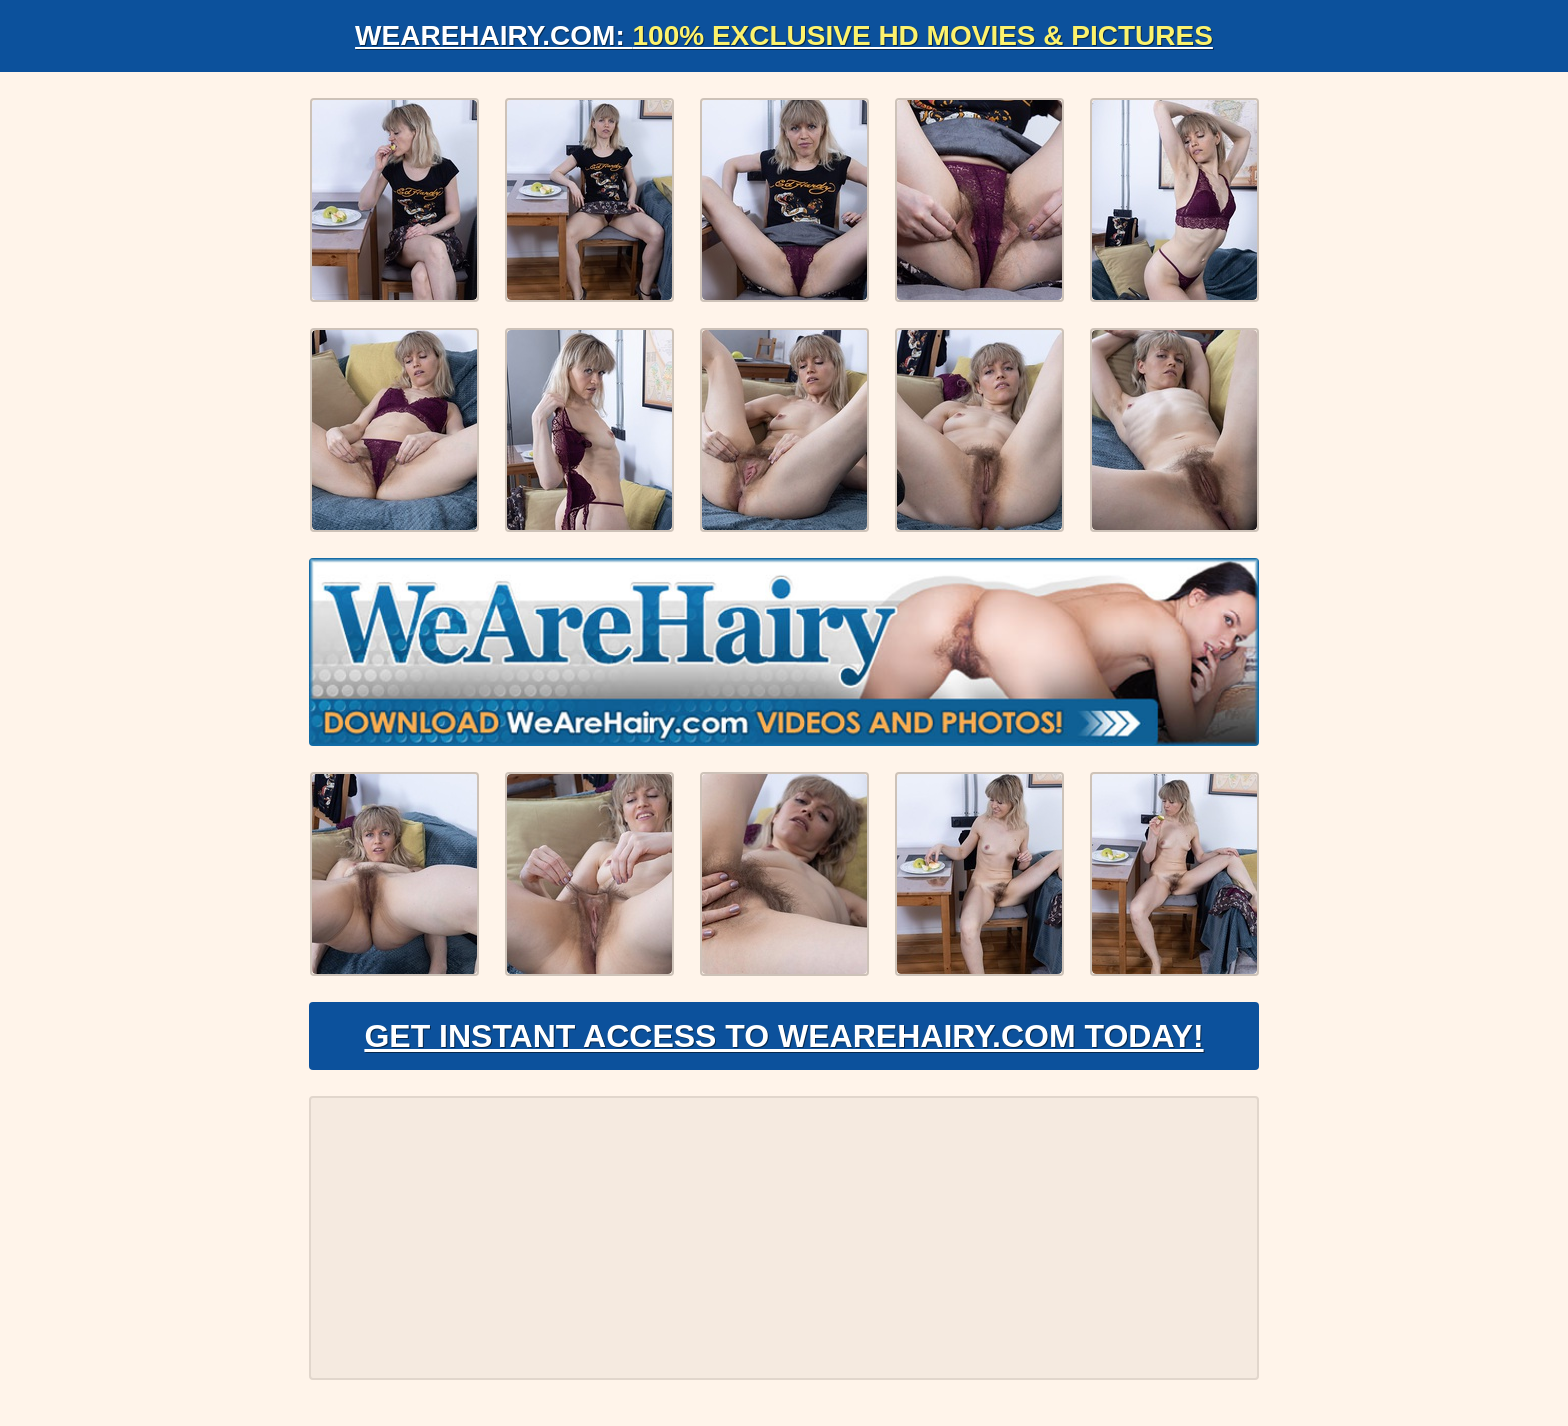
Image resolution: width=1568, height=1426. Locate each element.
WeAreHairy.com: (784, 35)
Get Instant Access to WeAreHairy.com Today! (783, 1036)
